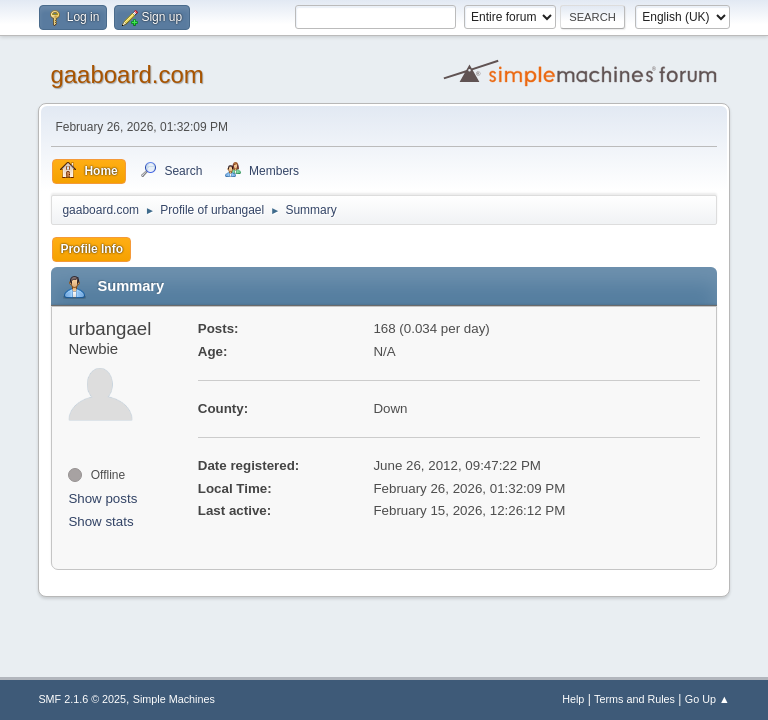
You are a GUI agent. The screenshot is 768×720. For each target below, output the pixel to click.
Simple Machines (174, 699)
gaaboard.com (126, 74)
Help (573, 699)
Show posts (102, 498)
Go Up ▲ (707, 699)
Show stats (100, 521)
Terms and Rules (634, 699)
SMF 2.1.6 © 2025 (82, 699)
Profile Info (91, 249)
